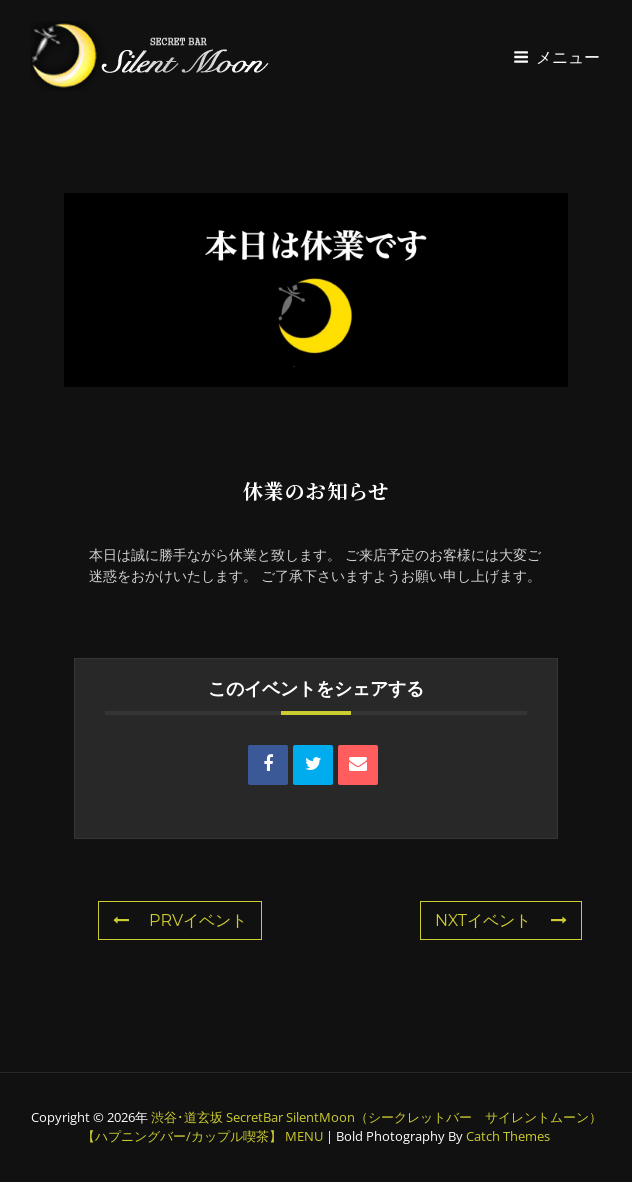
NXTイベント (501, 920)
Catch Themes (508, 1136)
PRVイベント (180, 920)
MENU (304, 1136)
